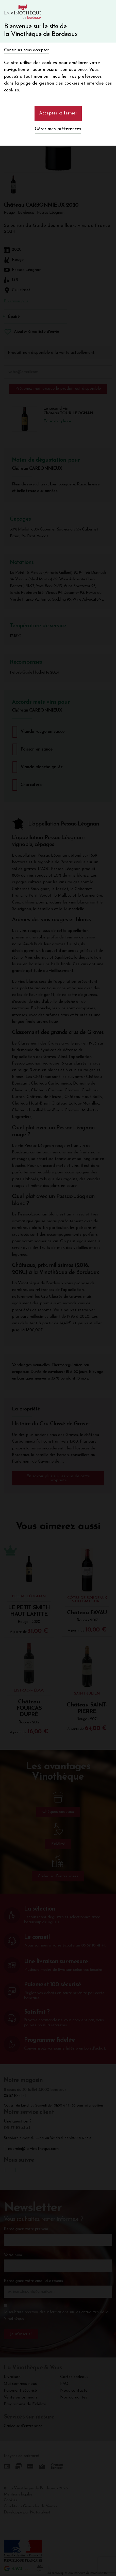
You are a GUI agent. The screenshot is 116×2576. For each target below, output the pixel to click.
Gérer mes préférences (58, 129)
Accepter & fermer (58, 113)
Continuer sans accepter (26, 50)
